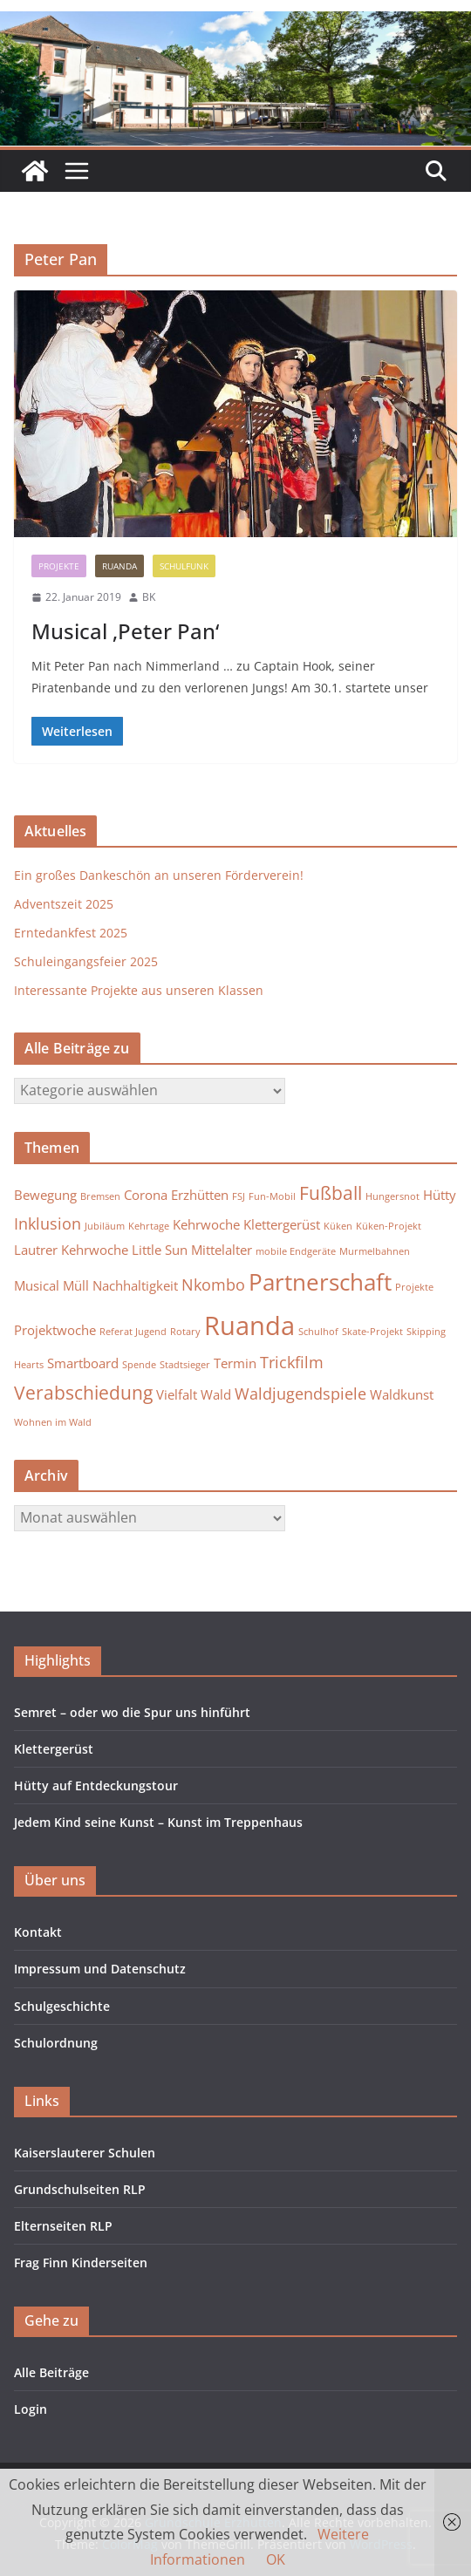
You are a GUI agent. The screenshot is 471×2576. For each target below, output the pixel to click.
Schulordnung (56, 2042)
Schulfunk (184, 566)
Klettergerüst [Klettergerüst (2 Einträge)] (281, 1224)
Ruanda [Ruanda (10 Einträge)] (249, 1325)
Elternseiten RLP (63, 2226)
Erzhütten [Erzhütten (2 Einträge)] (200, 1194)
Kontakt (38, 1932)
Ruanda (119, 566)
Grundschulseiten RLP (80, 2189)
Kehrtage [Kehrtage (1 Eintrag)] (148, 1226)
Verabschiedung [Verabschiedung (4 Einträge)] (83, 1392)
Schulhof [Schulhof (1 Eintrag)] (318, 1331)
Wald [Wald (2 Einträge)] (216, 1394)
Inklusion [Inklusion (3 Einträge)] (47, 1223)
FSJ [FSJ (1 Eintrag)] (238, 1196)
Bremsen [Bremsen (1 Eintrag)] (100, 1196)
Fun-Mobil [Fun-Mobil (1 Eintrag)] (272, 1196)
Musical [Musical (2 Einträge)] (36, 1285)
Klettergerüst (53, 1749)
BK (148, 596)
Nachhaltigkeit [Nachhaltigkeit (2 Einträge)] (135, 1285)
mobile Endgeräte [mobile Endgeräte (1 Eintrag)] (296, 1251)
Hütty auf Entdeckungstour (96, 1785)
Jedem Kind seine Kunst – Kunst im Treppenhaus (158, 1822)
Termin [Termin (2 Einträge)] (235, 1363)
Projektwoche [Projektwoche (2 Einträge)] (55, 1330)
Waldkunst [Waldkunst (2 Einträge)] (401, 1394)
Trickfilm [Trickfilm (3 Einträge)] (292, 1362)
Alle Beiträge (51, 2372)
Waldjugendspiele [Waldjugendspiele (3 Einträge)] (300, 1393)
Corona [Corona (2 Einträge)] (145, 1194)
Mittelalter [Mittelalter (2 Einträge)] (221, 1249)
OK (275, 2559)
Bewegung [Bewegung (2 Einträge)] (45, 1194)
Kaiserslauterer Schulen (84, 2152)
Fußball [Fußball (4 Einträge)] (330, 1193)
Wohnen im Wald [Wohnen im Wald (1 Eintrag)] (53, 1422)
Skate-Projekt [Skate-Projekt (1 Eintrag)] (372, 1331)
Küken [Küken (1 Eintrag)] (338, 1226)
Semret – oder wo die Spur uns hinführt (132, 1712)
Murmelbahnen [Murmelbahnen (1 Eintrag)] (374, 1251)
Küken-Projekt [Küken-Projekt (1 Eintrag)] (388, 1226)
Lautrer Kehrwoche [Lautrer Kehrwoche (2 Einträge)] (71, 1249)
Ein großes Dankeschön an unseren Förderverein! (159, 875)
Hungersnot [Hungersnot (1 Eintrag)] (392, 1196)
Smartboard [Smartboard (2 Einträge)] (83, 1363)
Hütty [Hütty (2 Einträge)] (439, 1194)
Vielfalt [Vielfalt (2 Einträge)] (176, 1394)
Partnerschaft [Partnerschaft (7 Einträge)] (320, 1282)
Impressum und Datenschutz (100, 1968)
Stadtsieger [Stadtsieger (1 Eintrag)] (185, 1365)
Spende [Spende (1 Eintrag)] (139, 1365)
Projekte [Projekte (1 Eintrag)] (414, 1287)
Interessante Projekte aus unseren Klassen (138, 990)
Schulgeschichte (62, 2006)
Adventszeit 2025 (63, 904)
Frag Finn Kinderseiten (80, 2262)
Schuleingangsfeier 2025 (86, 961)
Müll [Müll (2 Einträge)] (76, 1285)
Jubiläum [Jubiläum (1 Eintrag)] (105, 1226)
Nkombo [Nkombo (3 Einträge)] (213, 1284)
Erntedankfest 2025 (70, 932)
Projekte (58, 566)
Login (30, 2409)
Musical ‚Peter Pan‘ (125, 631)
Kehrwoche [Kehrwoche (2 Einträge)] (206, 1224)
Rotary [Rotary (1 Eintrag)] (185, 1331)
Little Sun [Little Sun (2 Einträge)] (160, 1249)
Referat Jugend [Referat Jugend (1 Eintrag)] (133, 1331)
